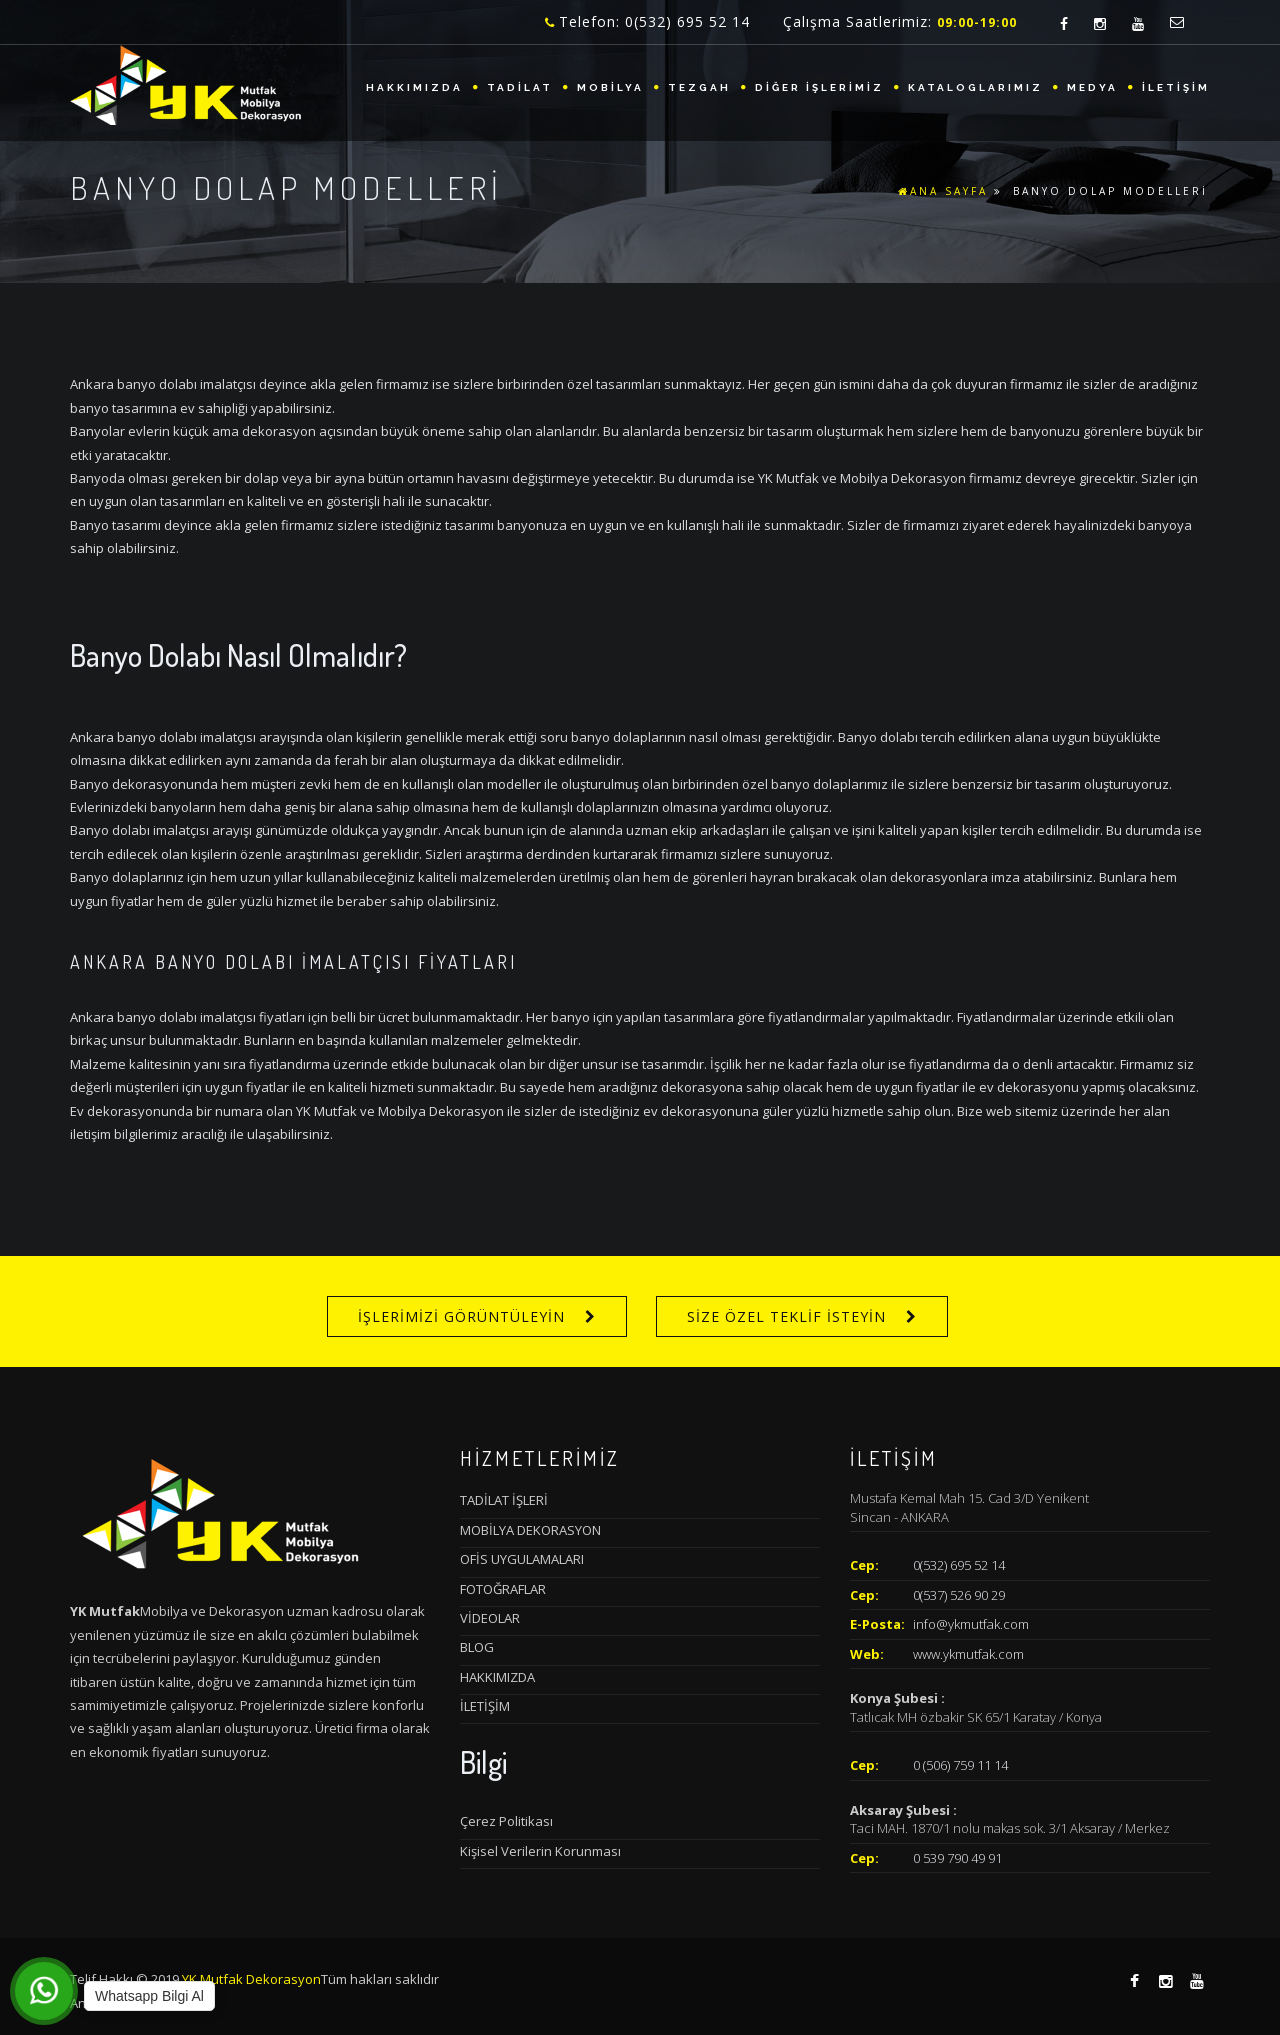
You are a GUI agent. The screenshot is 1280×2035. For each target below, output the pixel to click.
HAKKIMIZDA (414, 87)
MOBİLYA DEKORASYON (530, 1530)
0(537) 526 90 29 (959, 1595)
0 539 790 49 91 (957, 1858)
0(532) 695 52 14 (959, 1565)
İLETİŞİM (1176, 87)
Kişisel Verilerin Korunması (540, 1851)
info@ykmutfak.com (971, 1624)
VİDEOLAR (490, 1618)
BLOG (477, 1647)
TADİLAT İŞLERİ (504, 1500)
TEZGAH (699, 87)
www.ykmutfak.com (968, 1654)
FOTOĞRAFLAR (503, 1589)
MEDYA (1092, 87)
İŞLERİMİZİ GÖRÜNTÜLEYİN (461, 1316)
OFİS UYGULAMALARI (522, 1559)
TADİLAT (520, 87)
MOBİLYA (610, 87)
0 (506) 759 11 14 (960, 1765)
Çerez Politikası (506, 1821)
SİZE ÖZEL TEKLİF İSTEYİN (786, 1316)
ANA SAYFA (943, 191)
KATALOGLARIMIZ (975, 87)
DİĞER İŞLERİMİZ (819, 87)
